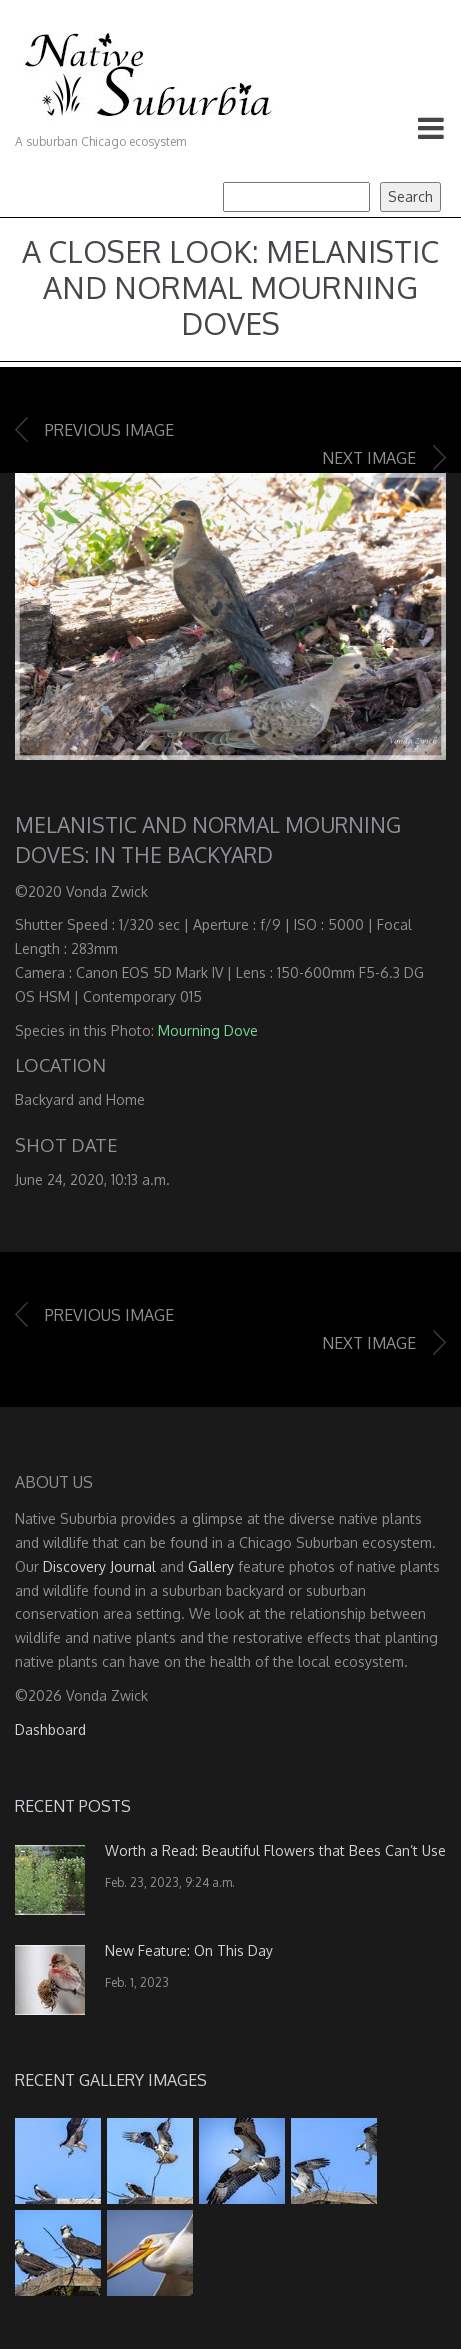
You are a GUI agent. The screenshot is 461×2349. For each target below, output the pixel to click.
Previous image (109, 430)
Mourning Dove (208, 1030)
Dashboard (50, 1729)
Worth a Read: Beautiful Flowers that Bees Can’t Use (275, 1850)
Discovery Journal (99, 1566)
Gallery (211, 1566)
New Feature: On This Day (189, 1950)
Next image (369, 458)
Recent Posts (73, 1806)
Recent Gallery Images (111, 2080)
